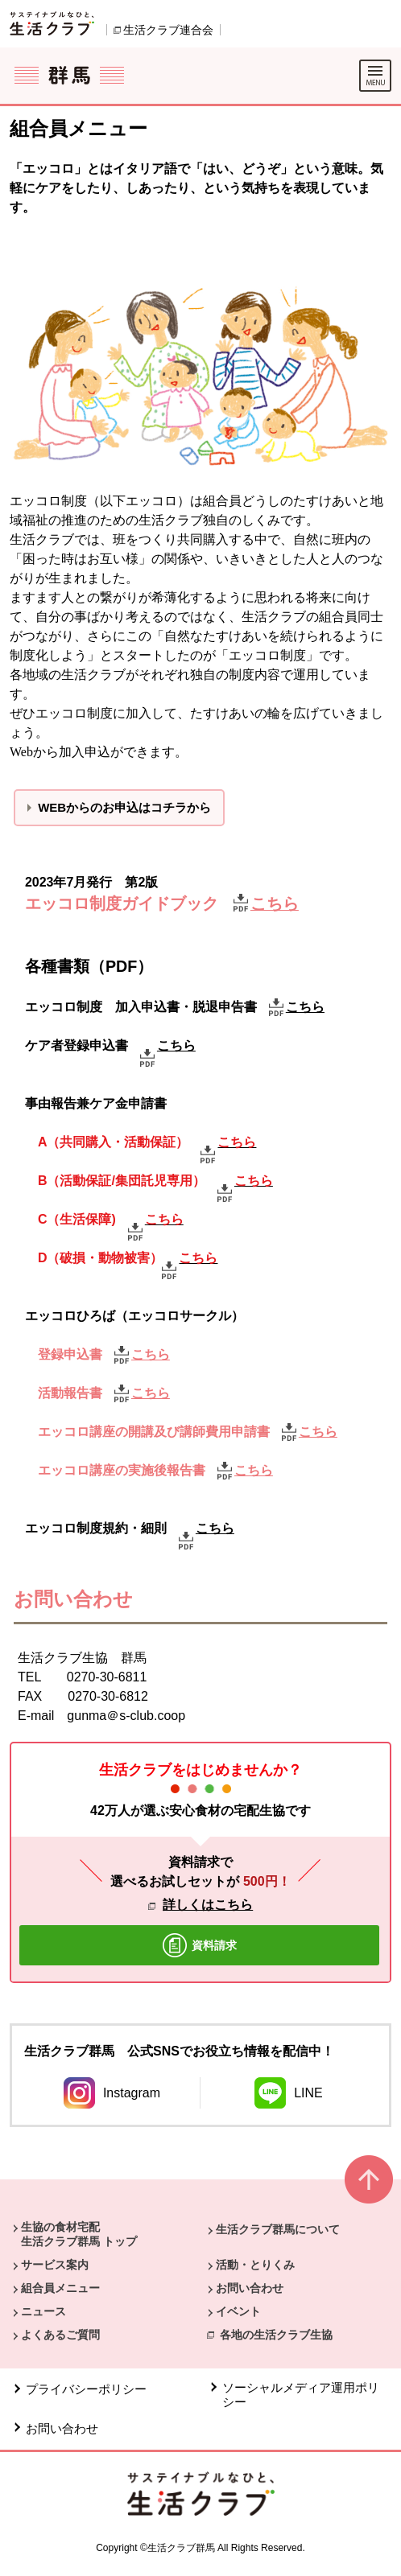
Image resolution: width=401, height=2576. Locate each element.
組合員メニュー (60, 2288)
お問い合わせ (249, 2288)
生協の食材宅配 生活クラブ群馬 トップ (79, 2234)
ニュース (43, 2311)
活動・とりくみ (255, 2264)
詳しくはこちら (208, 1904)
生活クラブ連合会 (168, 29)
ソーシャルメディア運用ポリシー (300, 2395)
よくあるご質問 (60, 2334)
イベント (238, 2311)
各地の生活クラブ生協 (276, 2334)
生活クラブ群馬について (278, 2229)
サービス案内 (55, 2264)
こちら (305, 1007)
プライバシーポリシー (86, 2389)
